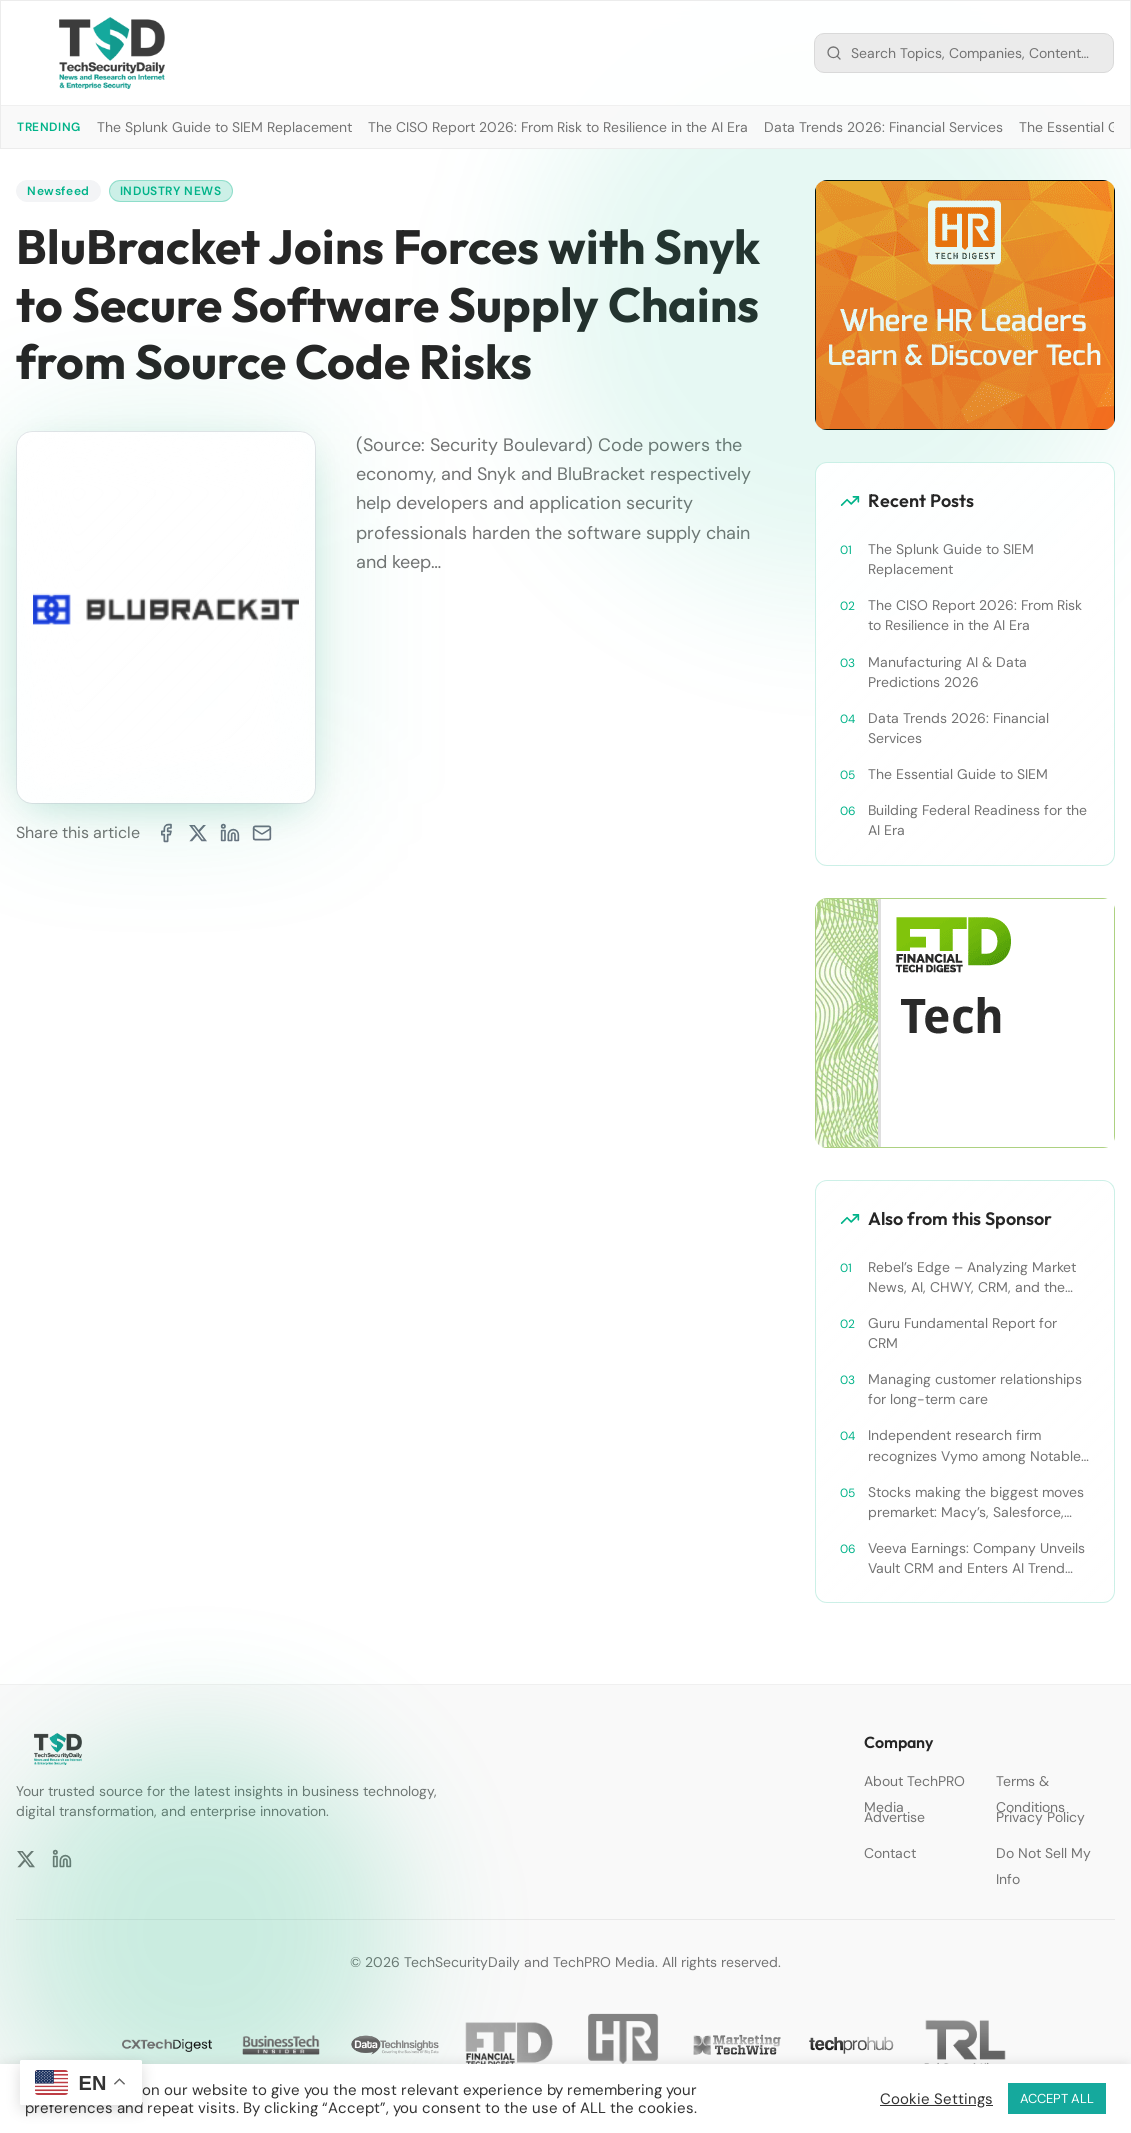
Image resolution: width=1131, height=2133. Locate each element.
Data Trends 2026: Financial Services (883, 127)
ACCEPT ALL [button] (1057, 2098)
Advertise (894, 1817)
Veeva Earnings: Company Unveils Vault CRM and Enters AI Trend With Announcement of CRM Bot (976, 1558)
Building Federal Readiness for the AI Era (977, 820)
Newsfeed (58, 191)
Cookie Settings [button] (936, 2099)
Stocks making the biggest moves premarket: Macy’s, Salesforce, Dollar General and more (976, 1502)
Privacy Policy (1040, 1817)
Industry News (171, 191)
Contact (890, 1853)
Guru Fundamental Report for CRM (962, 1333)
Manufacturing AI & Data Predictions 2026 (947, 672)
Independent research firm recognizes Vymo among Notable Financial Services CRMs (974, 1445)
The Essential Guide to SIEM (958, 774)
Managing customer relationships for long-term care (975, 1389)
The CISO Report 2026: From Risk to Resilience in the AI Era (558, 127)
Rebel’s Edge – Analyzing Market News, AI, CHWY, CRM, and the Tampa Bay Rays (972, 1277)
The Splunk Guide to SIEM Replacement (224, 127)
